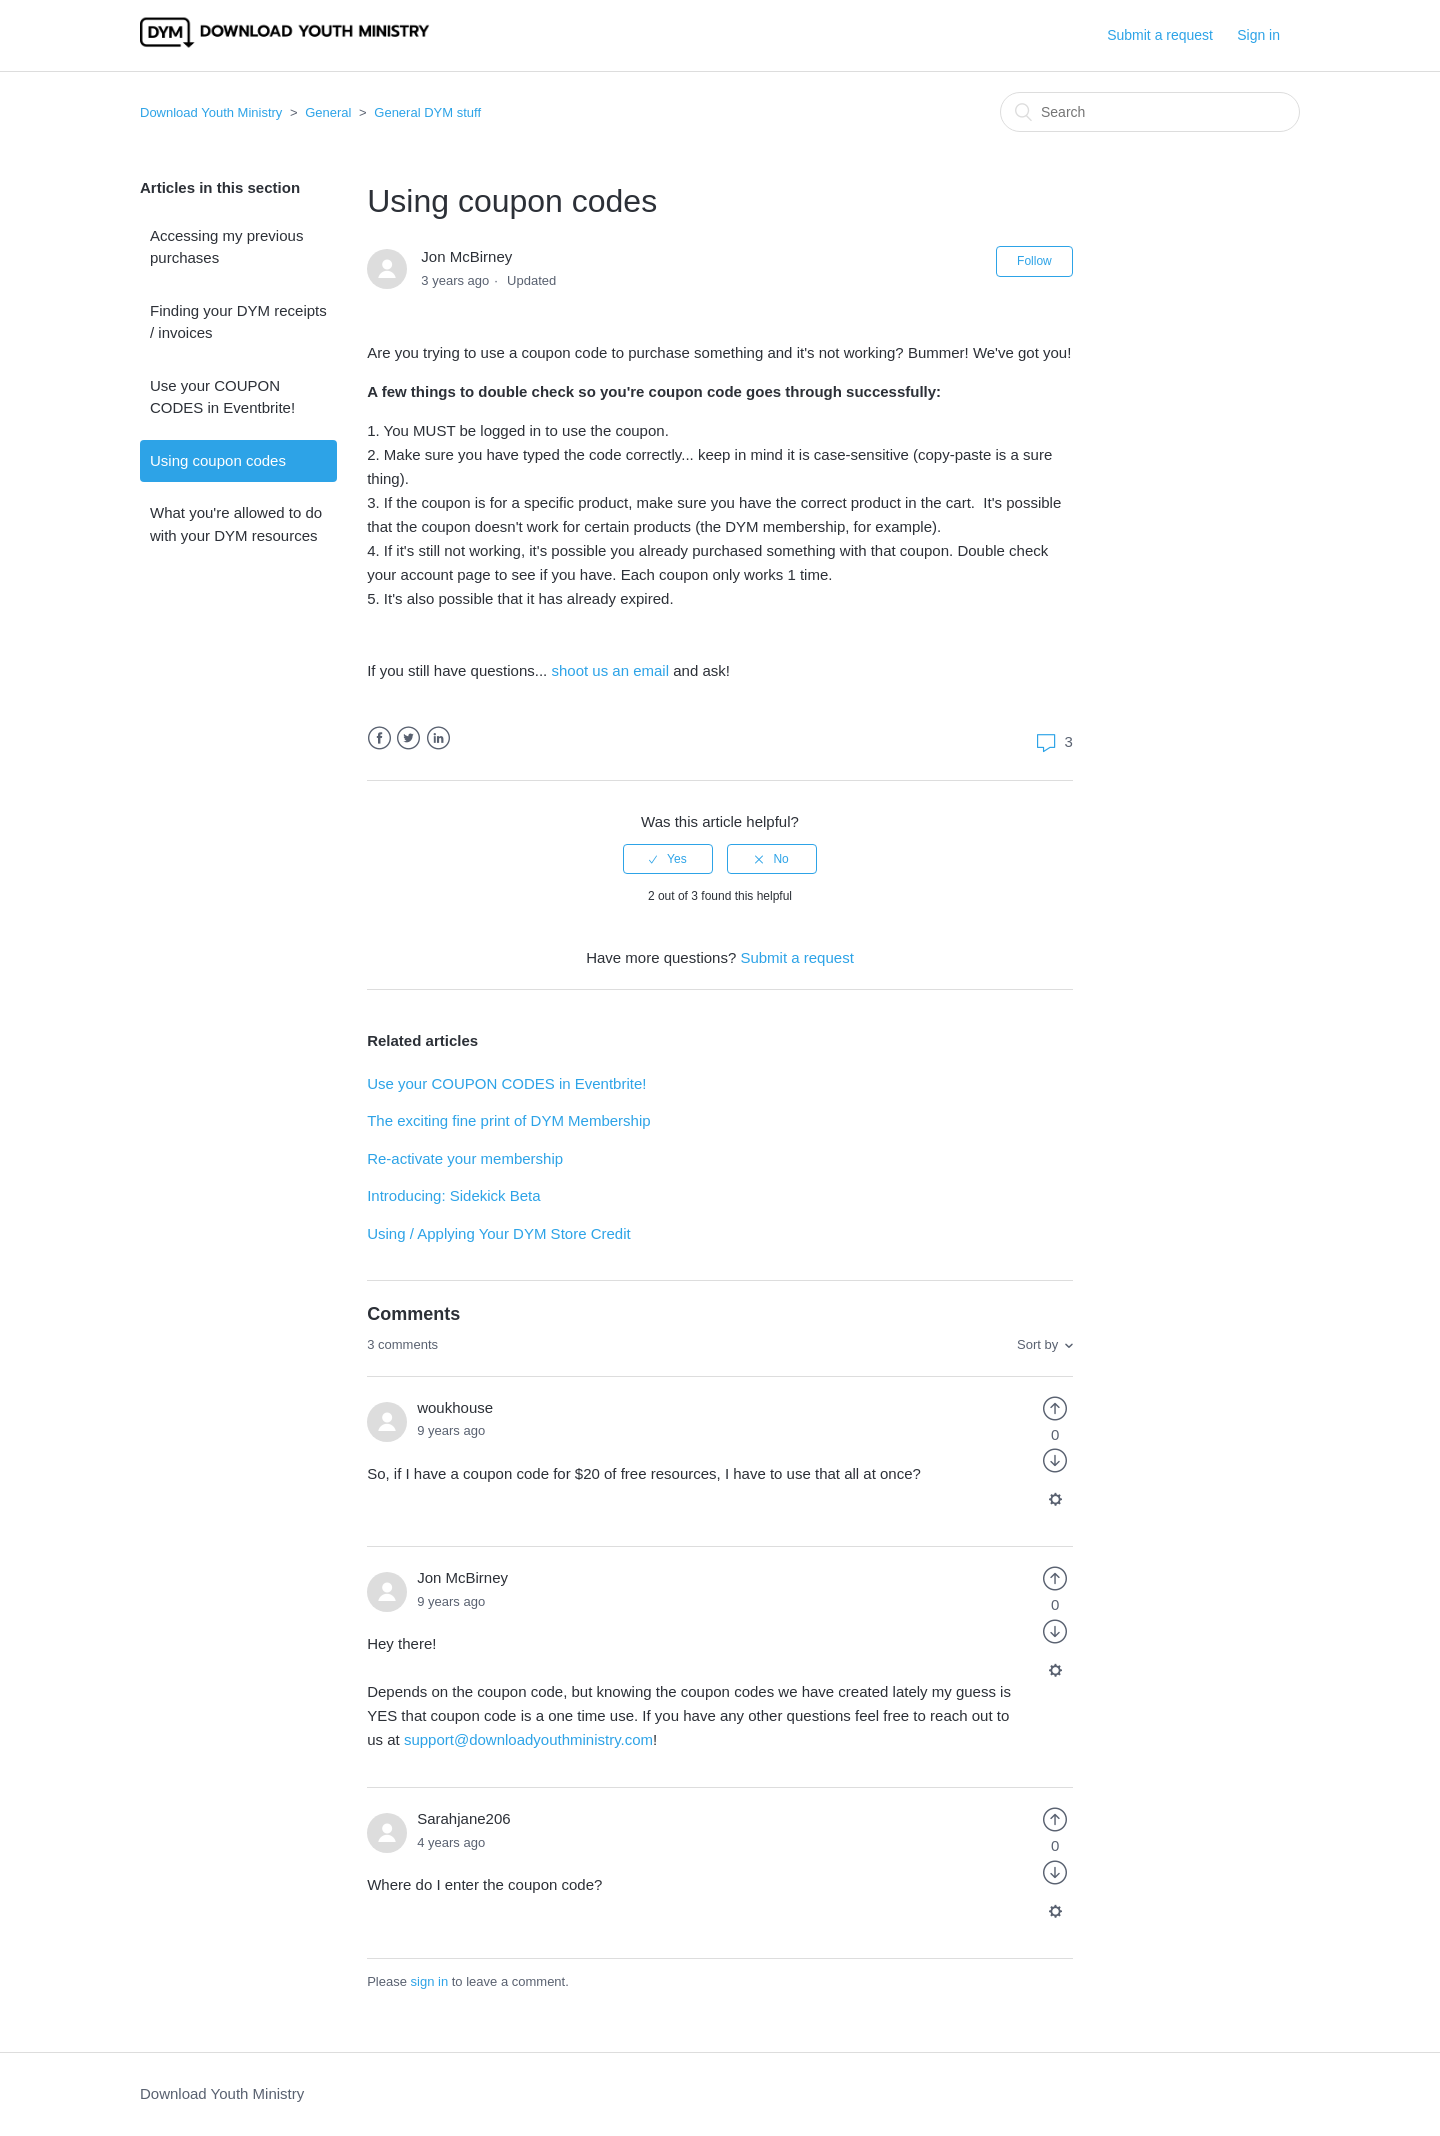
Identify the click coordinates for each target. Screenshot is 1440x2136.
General (328, 112)
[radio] (668, 859)
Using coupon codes (218, 460)
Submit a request (1160, 35)
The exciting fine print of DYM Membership (508, 1120)
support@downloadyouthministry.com (528, 1739)
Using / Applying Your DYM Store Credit (498, 1233)
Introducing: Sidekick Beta (453, 1195)
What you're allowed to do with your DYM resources (236, 524)
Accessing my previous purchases (226, 247)
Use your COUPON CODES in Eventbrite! (222, 397)
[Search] (1150, 112)
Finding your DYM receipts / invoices (238, 322)
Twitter (408, 738)
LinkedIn (438, 738)
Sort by (1037, 1344)
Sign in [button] (1258, 35)
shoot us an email (610, 670)
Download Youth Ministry (211, 112)
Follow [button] (1034, 261)
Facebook (379, 738)
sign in (430, 1981)
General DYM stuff (427, 112)
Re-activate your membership (465, 1158)
